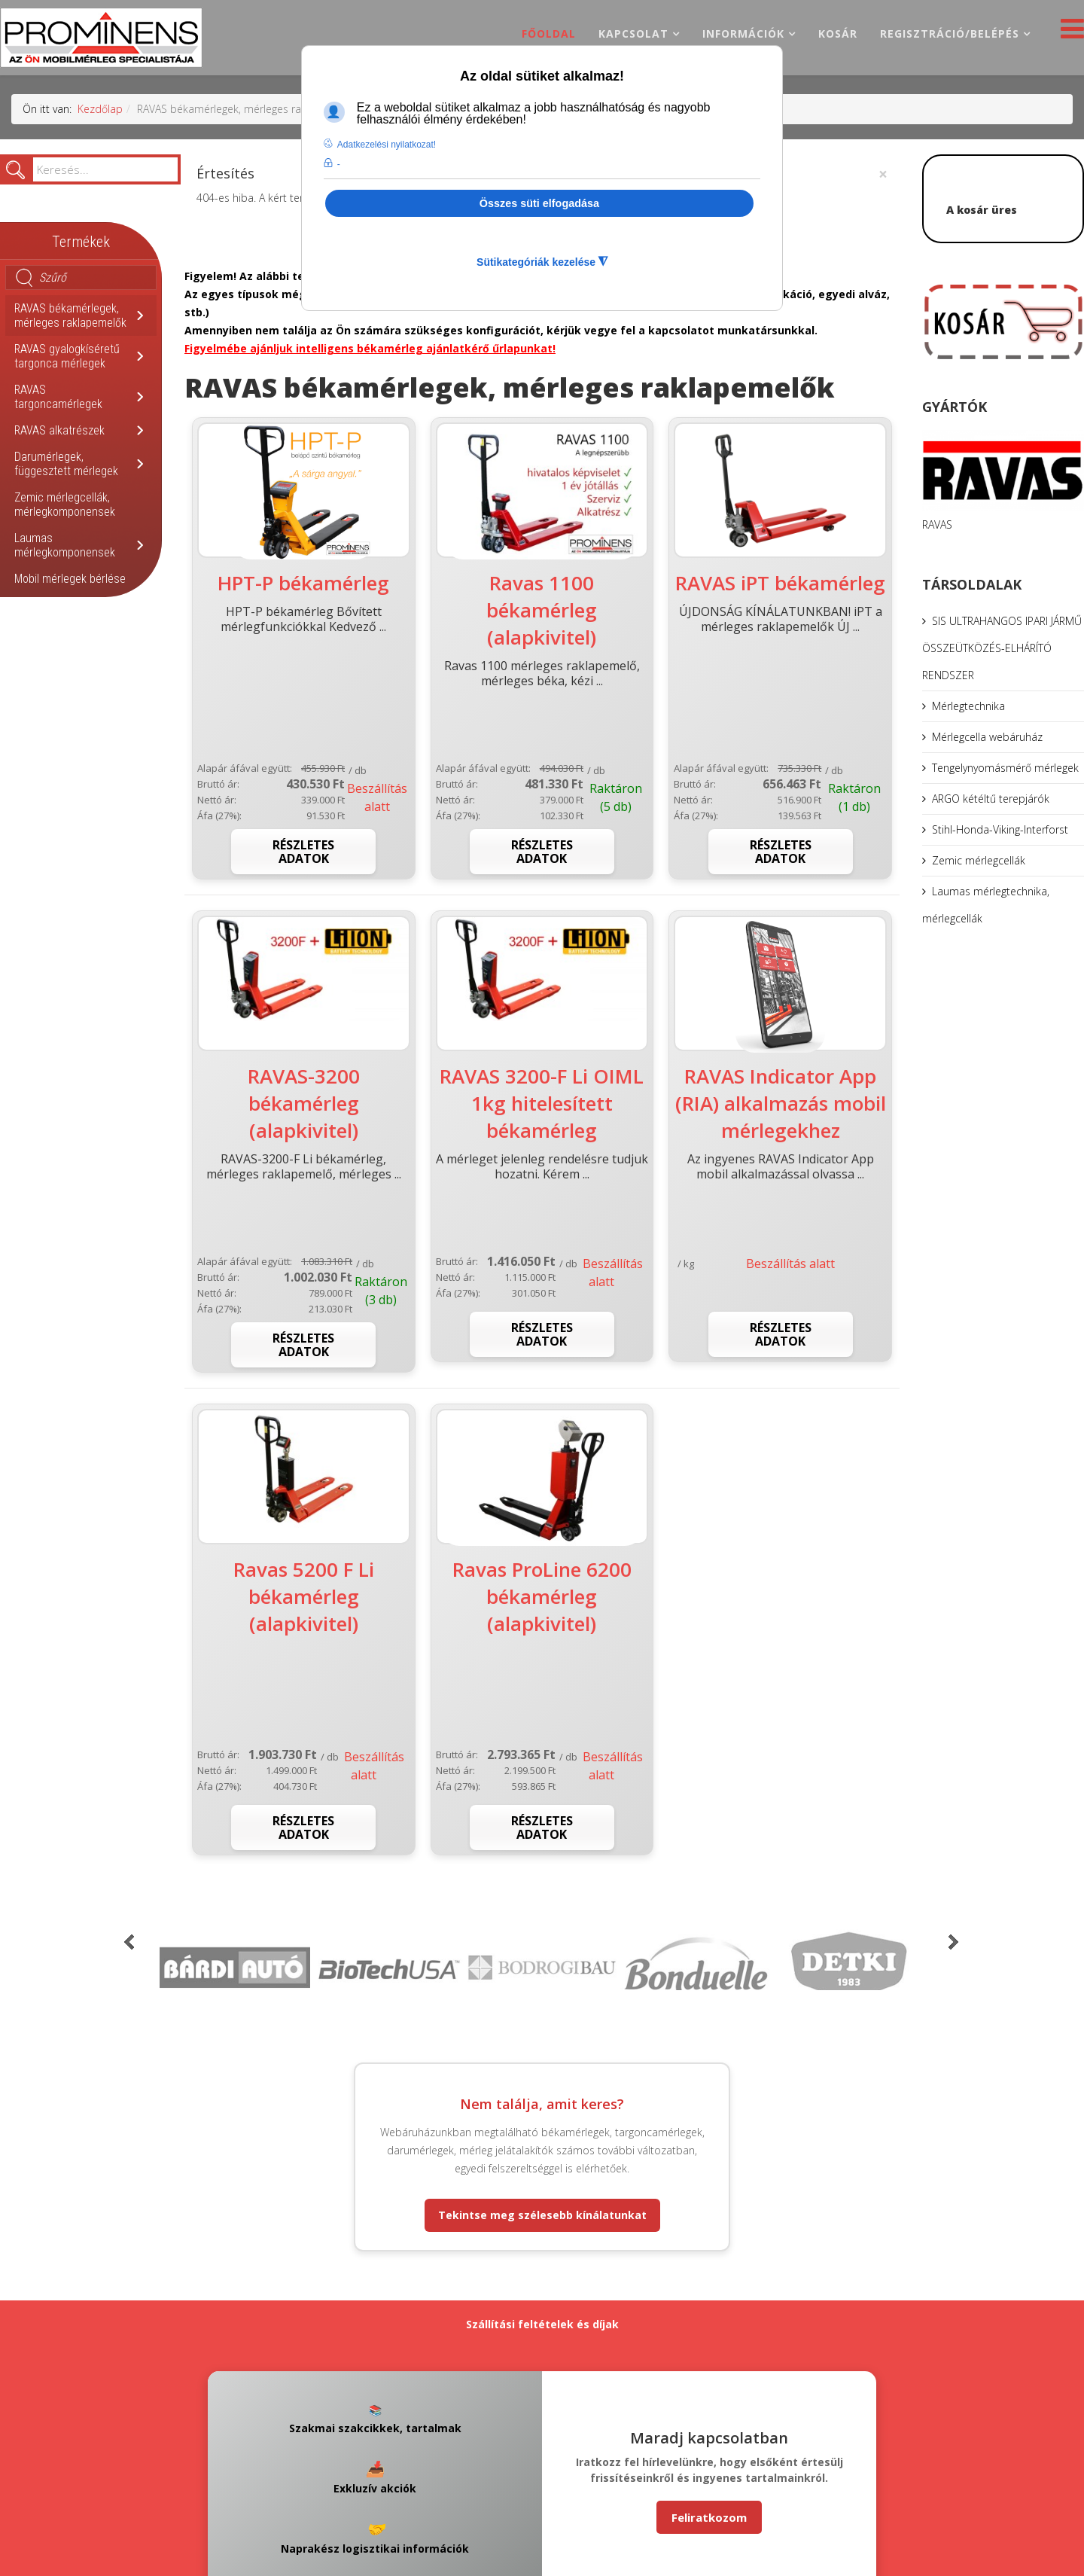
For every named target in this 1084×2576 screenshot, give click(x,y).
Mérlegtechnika (968, 706)
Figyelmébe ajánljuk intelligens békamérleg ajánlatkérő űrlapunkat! (370, 348)
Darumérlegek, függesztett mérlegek (66, 464)
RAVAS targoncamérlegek (58, 397)
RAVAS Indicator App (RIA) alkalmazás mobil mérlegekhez (780, 1103)
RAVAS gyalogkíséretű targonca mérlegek (67, 356)
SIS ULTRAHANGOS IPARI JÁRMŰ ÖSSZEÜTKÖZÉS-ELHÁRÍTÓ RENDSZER (1002, 648)
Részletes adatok (303, 852)
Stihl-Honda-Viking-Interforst (1000, 829)
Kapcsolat (633, 33)
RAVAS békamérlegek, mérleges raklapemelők (70, 315)
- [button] (338, 164)
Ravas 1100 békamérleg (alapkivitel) (541, 610)
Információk (743, 33)
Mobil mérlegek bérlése (70, 579)
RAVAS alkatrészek (59, 430)
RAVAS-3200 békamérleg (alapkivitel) (304, 1103)
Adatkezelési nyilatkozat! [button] (386, 144)
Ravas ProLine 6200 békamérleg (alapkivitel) (542, 1596)
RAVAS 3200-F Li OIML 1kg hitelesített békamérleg (542, 1103)
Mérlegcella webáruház (987, 737)
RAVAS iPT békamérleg (780, 582)
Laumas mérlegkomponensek (64, 545)
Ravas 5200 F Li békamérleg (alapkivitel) (303, 1596)
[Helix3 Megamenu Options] (1068, 33)
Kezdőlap (100, 109)
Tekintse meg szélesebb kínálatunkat (542, 2215)
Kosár (837, 33)
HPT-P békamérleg (303, 582)
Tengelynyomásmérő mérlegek (1005, 768)
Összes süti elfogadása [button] (539, 203)
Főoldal (549, 33)
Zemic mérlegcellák (978, 860)
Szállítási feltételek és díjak (542, 2324)
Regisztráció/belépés (949, 33)
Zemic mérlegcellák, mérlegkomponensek (64, 504)
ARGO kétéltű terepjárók (990, 798)
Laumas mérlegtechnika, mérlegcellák (985, 904)
